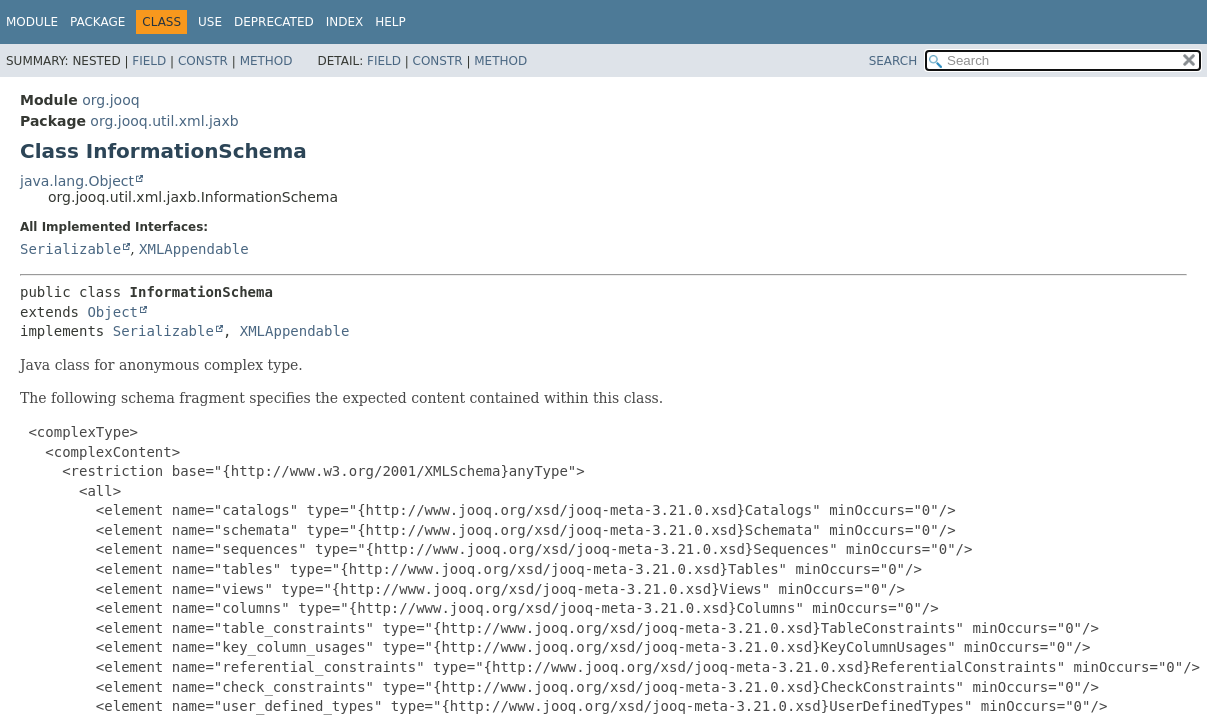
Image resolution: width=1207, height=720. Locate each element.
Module (32, 22)
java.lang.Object (77, 181)
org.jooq (110, 100)
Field (149, 61)
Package (97, 22)
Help (390, 22)
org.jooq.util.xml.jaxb (164, 121)
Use (210, 22)
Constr (203, 61)
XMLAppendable (194, 249)
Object (112, 312)
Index (345, 22)
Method (266, 61)
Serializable (70, 249)
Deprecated (274, 22)
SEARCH (893, 61)
